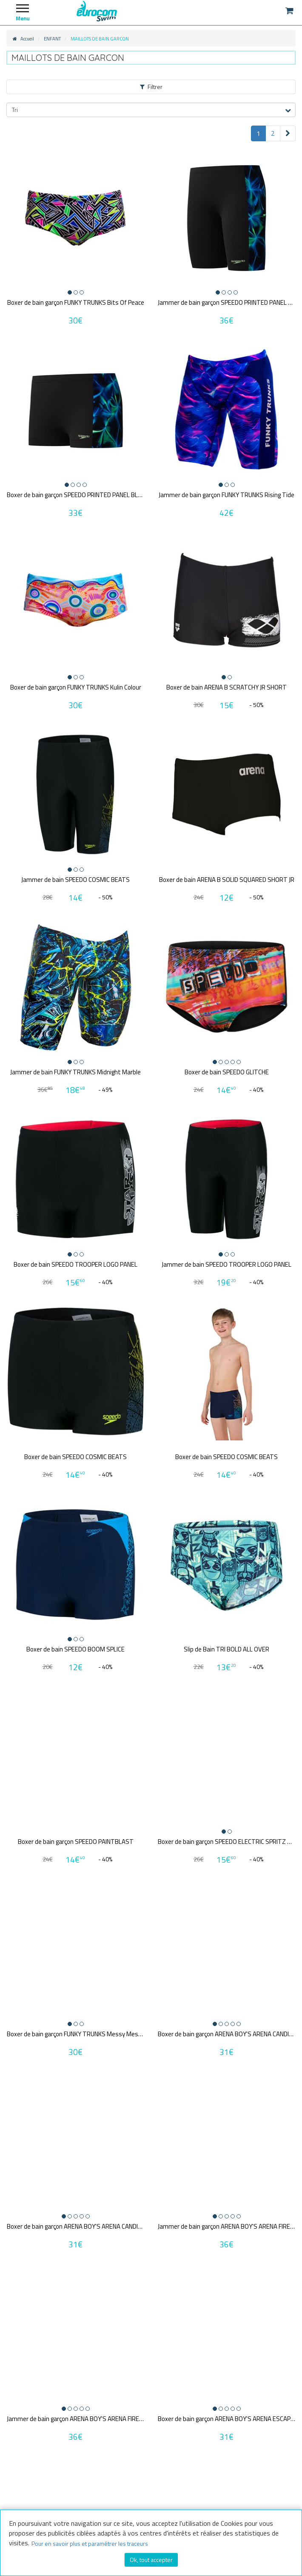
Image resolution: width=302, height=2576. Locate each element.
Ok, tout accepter (151, 2559)
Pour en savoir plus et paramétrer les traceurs (89, 2543)
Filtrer (151, 86)
